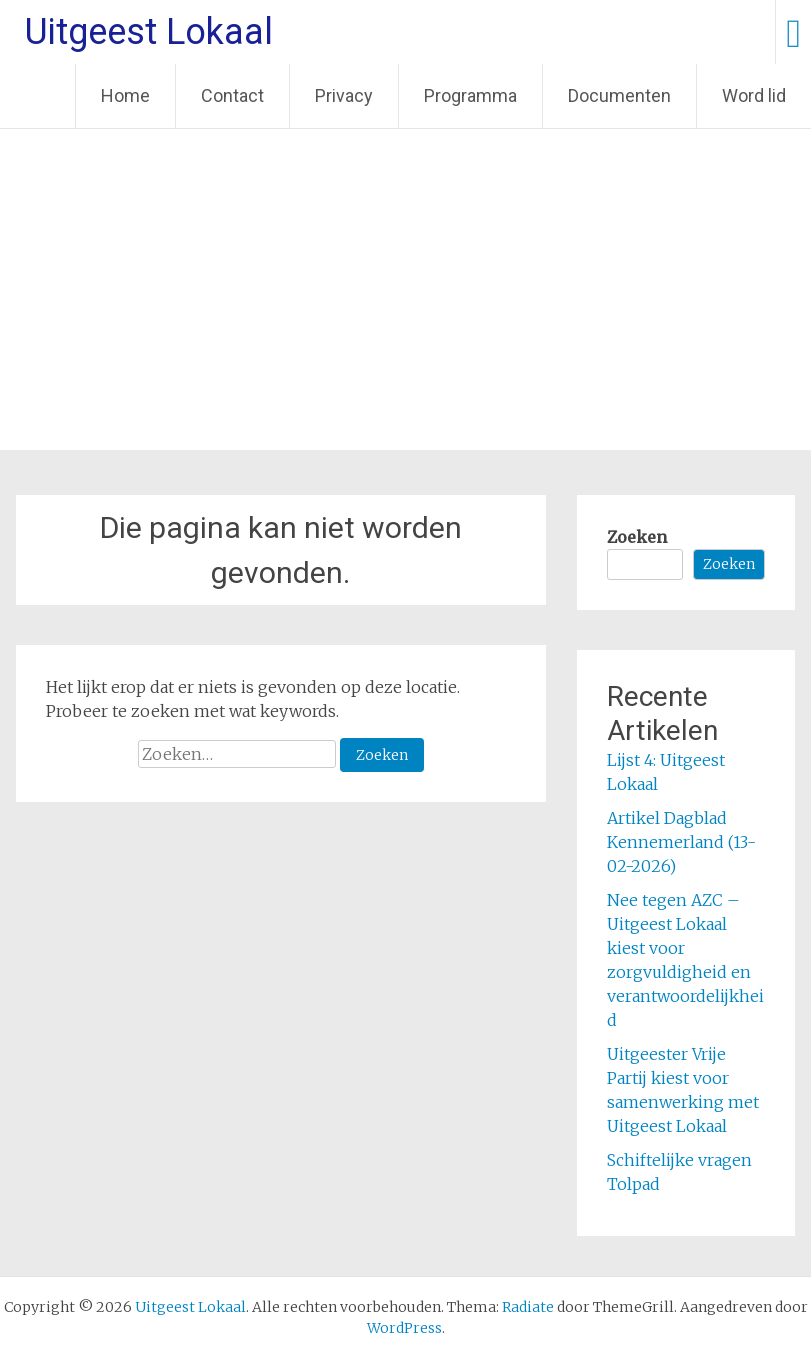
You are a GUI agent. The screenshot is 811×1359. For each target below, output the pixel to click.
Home (125, 95)
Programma (470, 95)
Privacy (344, 95)
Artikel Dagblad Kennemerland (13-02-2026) (681, 842)
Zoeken (637, 537)
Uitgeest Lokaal (149, 32)
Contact (232, 95)
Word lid (754, 95)
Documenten (619, 95)
